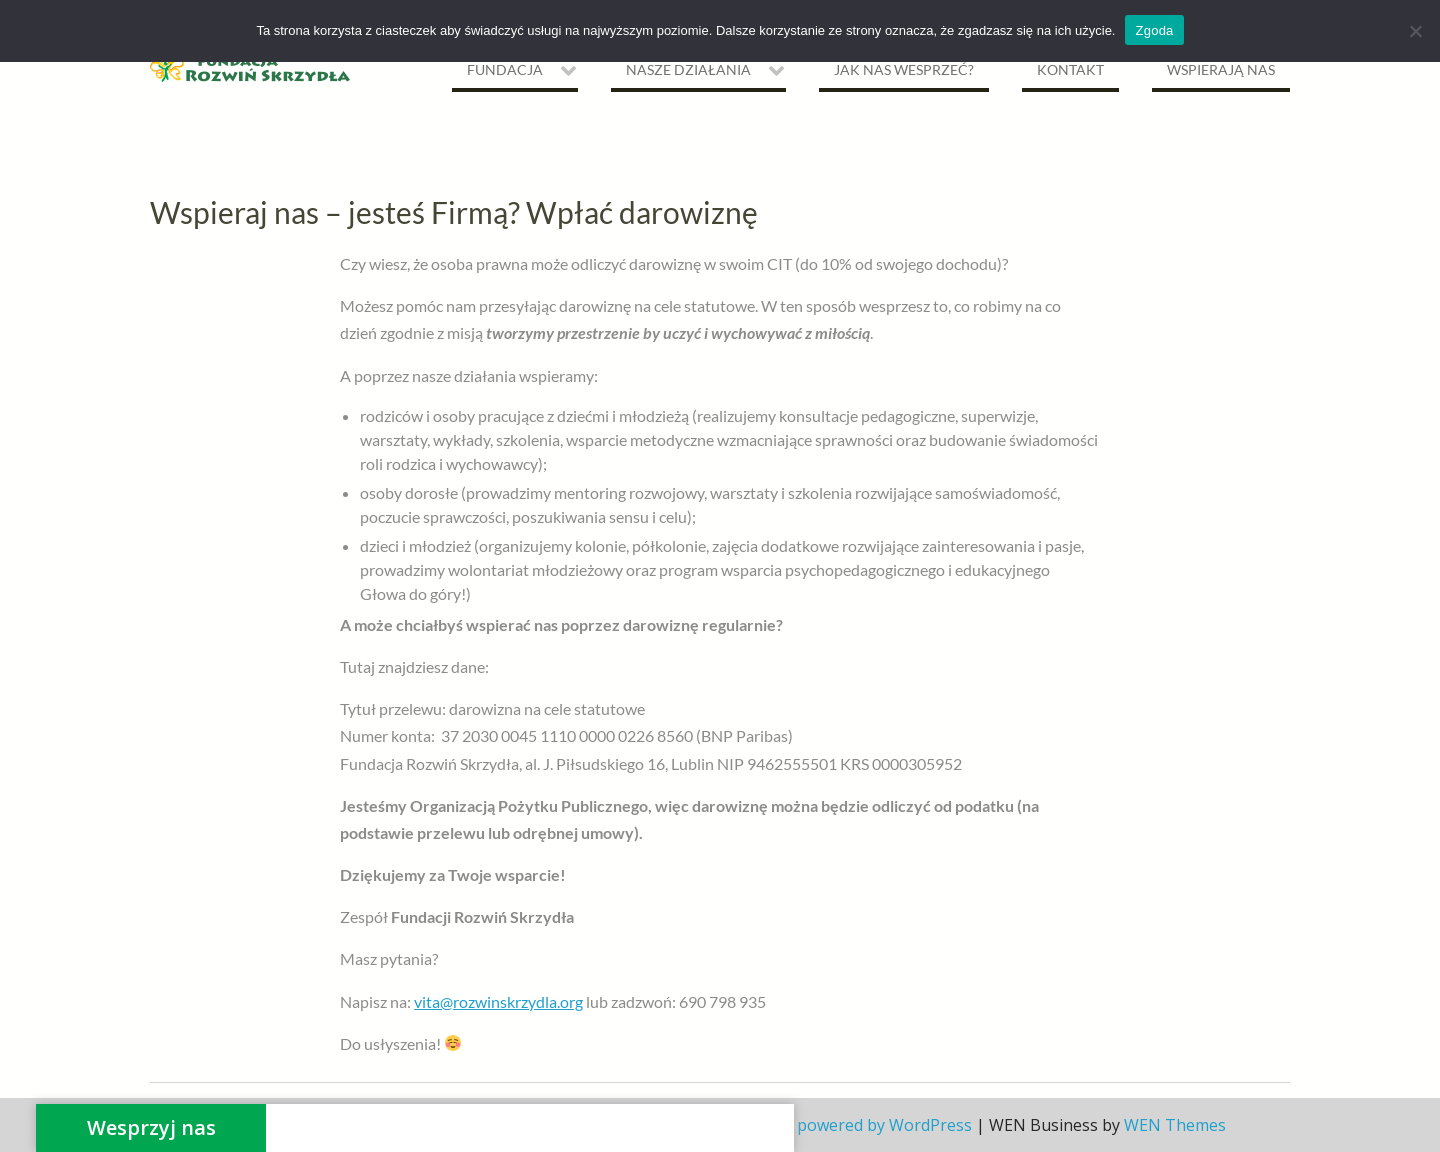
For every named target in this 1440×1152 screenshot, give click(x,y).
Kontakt (1070, 69)
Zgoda (1154, 30)
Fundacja (505, 69)
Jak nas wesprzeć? (904, 69)
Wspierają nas (1221, 69)
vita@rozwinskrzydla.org (498, 1001)
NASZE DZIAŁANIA (688, 69)
